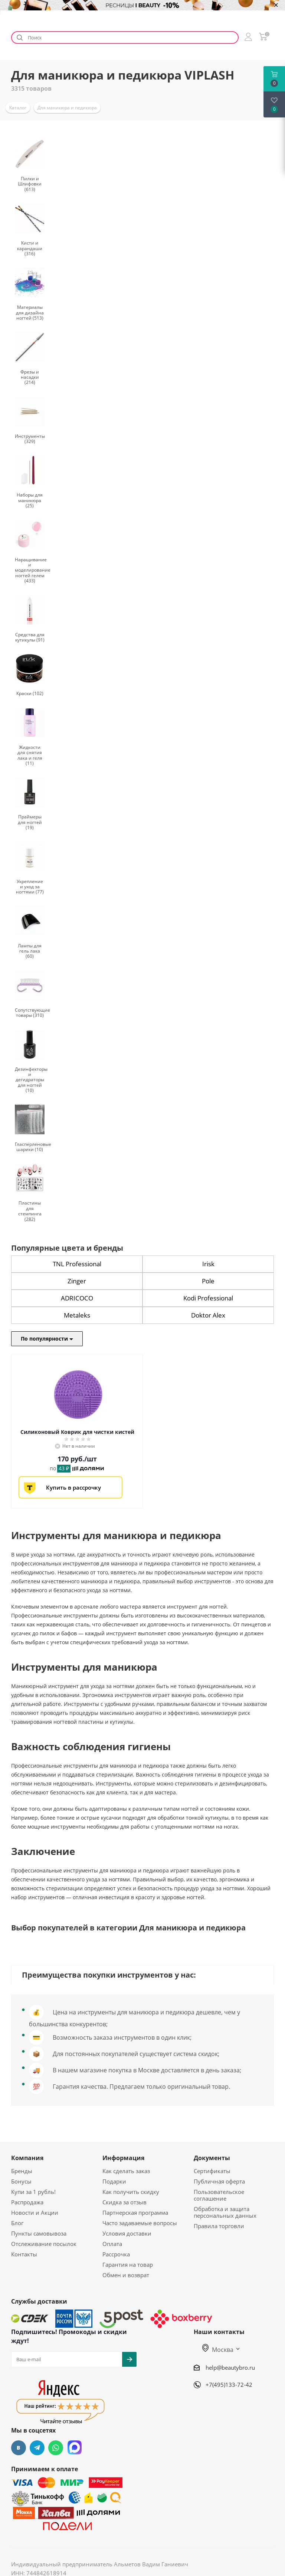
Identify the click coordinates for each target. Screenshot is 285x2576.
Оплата (112, 2243)
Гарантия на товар (127, 2264)
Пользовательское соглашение (219, 2195)
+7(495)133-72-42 (229, 2384)
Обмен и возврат (125, 2275)
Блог (17, 2223)
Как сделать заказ (126, 2171)
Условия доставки (126, 2233)
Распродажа (27, 2202)
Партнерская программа (135, 2212)
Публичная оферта (219, 2181)
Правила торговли (219, 2226)
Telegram (37, 2447)
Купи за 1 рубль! (33, 2191)
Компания (27, 2158)
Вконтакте (18, 2447)
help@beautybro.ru (230, 2367)
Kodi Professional (208, 1298)
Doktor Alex (208, 1315)
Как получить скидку (130, 2191)
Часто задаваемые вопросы (139, 2223)
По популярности (47, 1338)
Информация (123, 2158)
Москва (217, 2350)
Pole (208, 1281)
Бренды (21, 2171)
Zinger (77, 1281)
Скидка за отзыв (124, 2202)
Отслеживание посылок (43, 2243)
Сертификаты (212, 2171)
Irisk (208, 1264)
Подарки (114, 2181)
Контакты (24, 2254)
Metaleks (77, 1315)
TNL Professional (77, 1264)
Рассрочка (116, 2254)
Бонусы (21, 2181)
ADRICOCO (77, 1298)
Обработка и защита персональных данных (225, 2212)
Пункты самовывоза (38, 2233)
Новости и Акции (34, 2212)
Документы (212, 2158)
